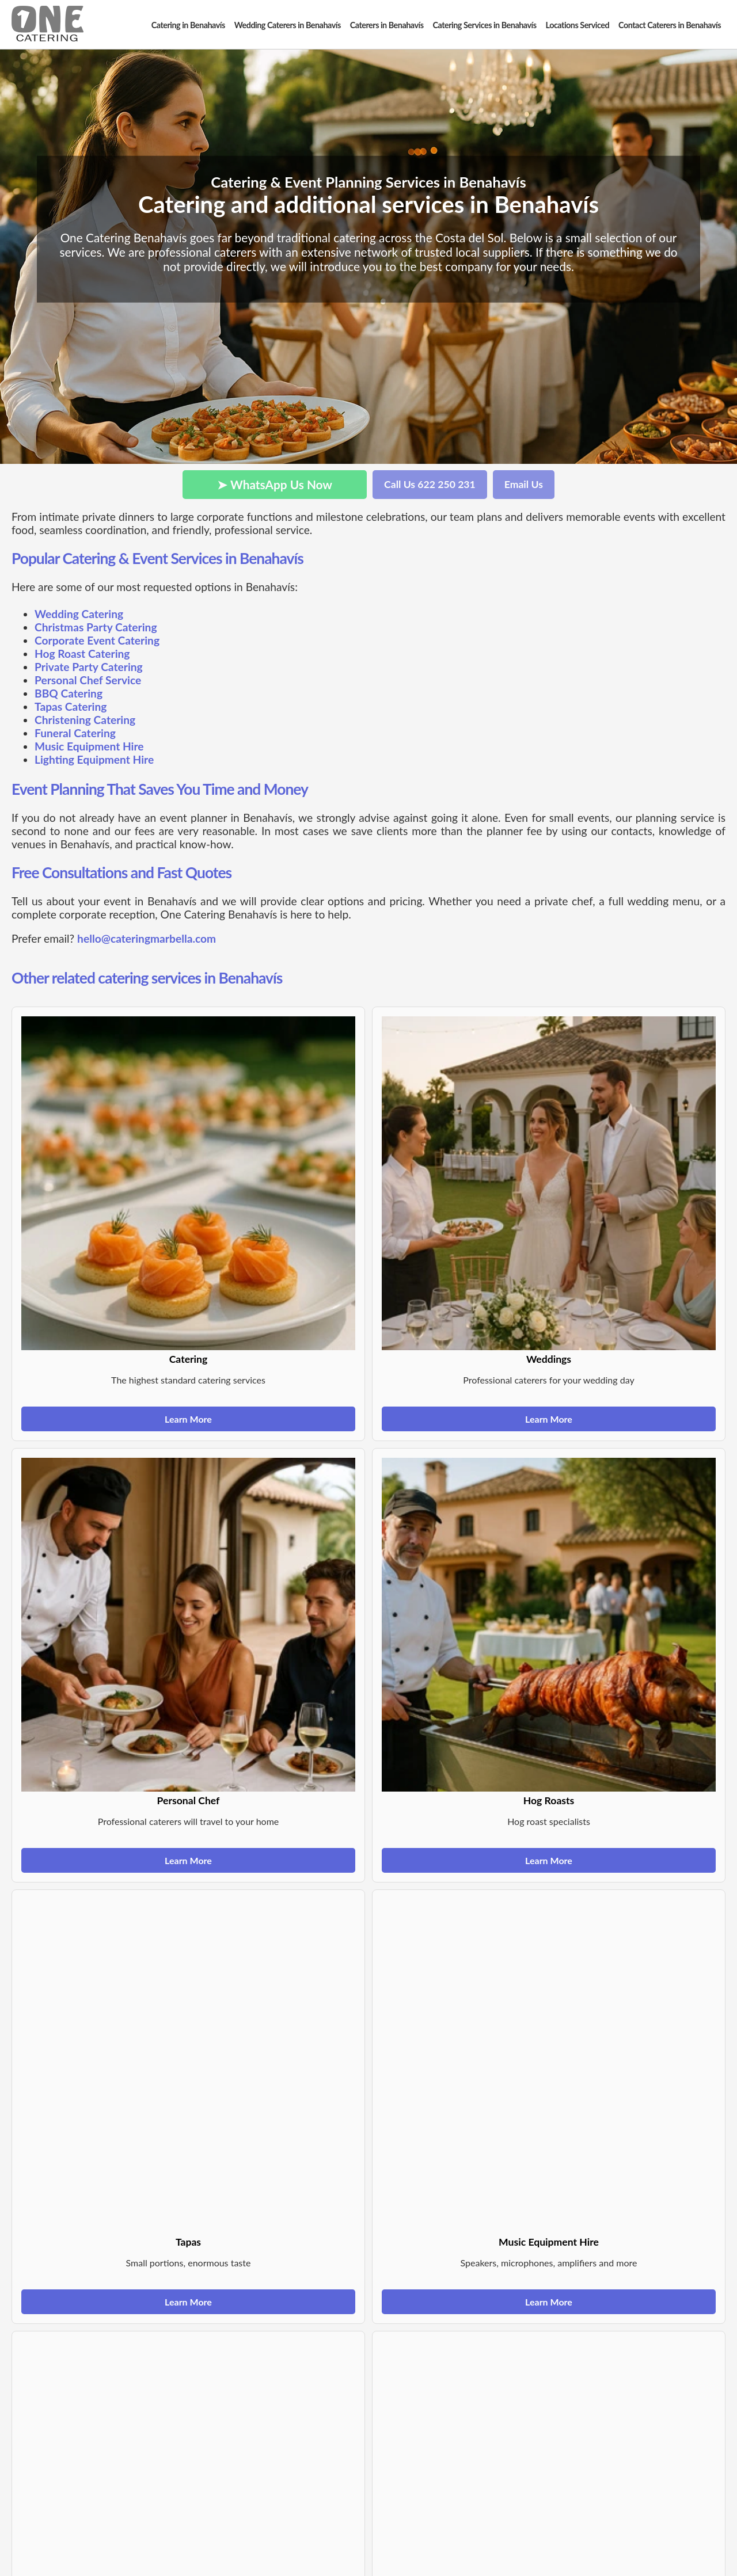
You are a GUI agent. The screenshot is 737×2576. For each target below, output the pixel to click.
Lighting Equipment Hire (94, 759)
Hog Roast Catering (82, 653)
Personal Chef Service (88, 680)
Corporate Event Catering (97, 640)
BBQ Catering (68, 693)
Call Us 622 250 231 (430, 484)
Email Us (523, 484)
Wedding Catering (79, 613)
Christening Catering (85, 719)
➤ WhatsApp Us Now (274, 484)
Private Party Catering (89, 666)
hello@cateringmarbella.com (146, 938)
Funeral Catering (75, 733)
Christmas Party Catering (96, 627)
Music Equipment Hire (89, 746)
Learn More (188, 1418)
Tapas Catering (71, 706)
